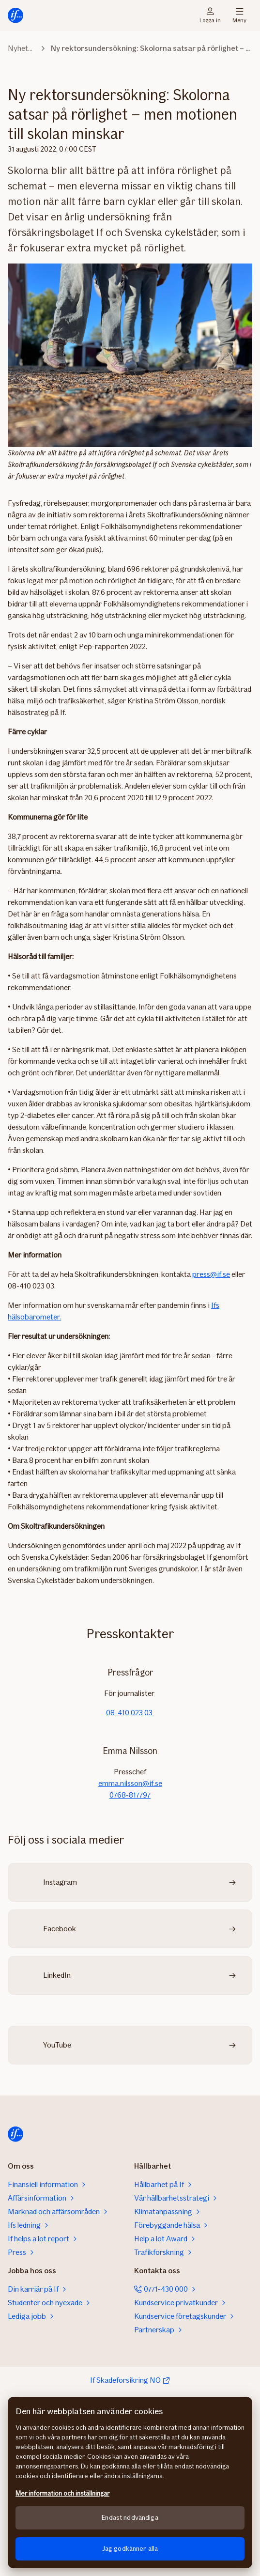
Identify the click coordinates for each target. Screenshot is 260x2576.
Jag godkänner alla (130, 2549)
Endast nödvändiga (130, 2518)
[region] (130, 2482)
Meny (239, 15)
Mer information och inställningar (62, 2493)
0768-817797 (130, 1795)
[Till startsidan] (15, 15)
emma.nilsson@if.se (130, 1783)
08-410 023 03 (130, 1712)
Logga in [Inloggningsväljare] (210, 15)
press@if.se (211, 1274)
